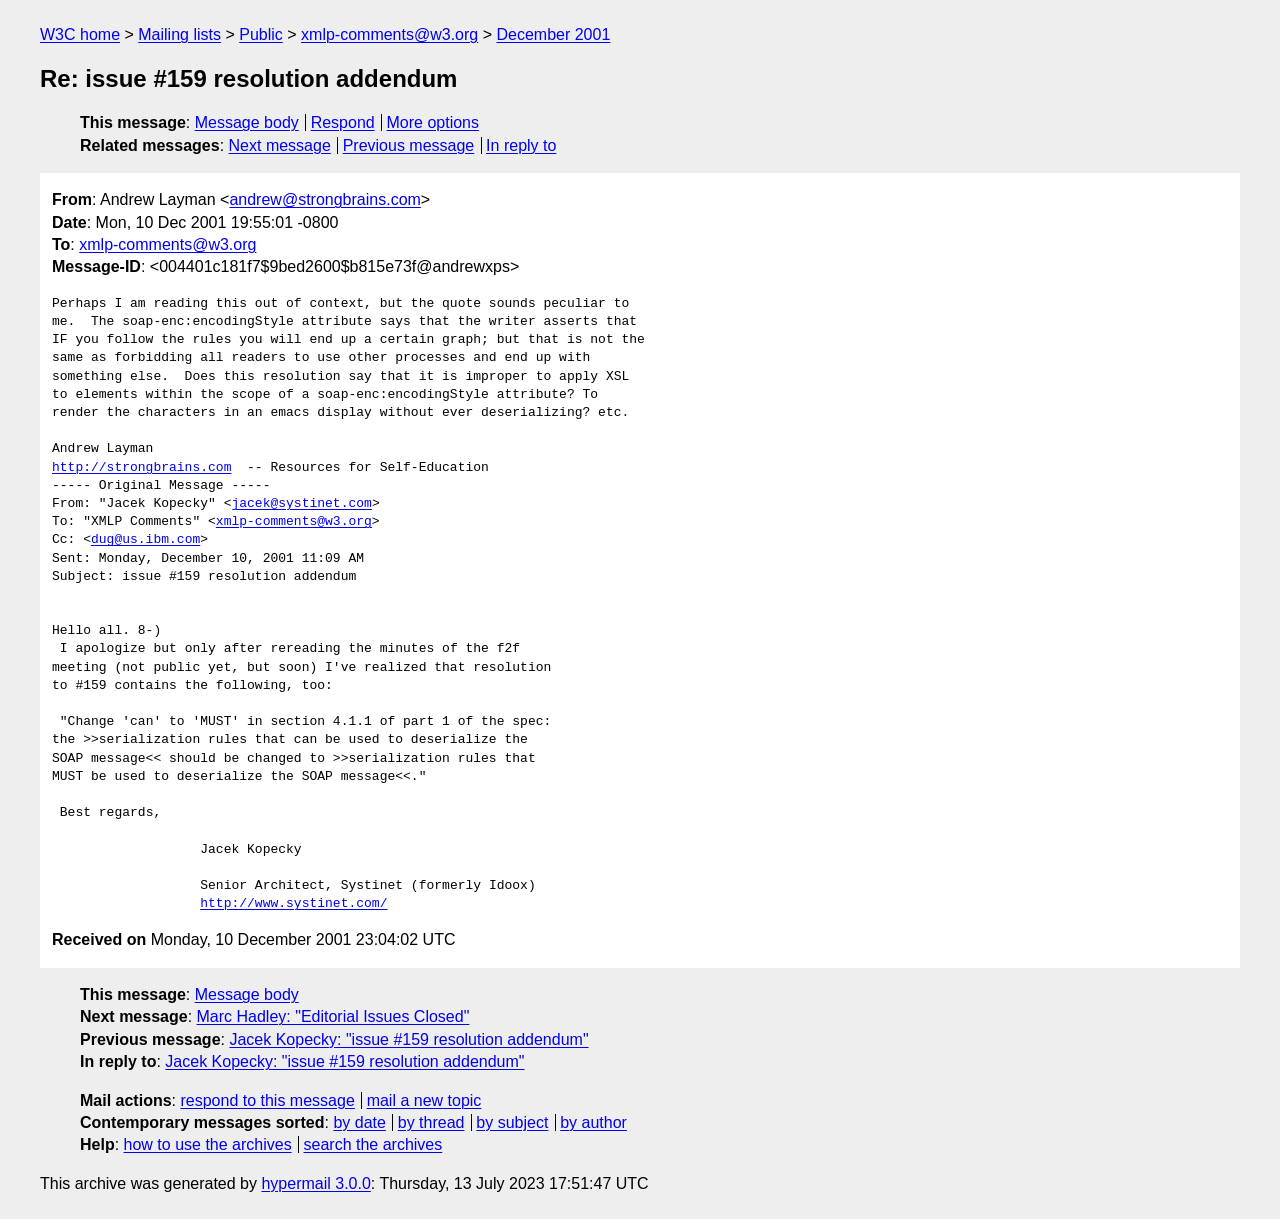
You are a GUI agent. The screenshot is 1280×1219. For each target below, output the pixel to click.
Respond (343, 122)
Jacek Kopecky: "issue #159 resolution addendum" (408, 1039)
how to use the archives (208, 1144)
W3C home (80, 34)
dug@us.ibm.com (145, 540)
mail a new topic (424, 1100)
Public (261, 34)
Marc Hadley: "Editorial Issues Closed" (333, 1016)
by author (593, 1122)
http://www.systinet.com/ (293, 904)
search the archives (373, 1144)
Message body (247, 122)
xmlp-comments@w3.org (389, 34)
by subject (512, 1122)
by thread (431, 1122)
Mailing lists (179, 34)
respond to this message (267, 1100)
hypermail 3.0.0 (315, 1183)
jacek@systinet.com (301, 504)
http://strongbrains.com (141, 468)
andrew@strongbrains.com (324, 199)
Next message (280, 145)
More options (433, 122)
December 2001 (553, 34)
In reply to (521, 145)
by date (359, 1122)
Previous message (409, 145)
